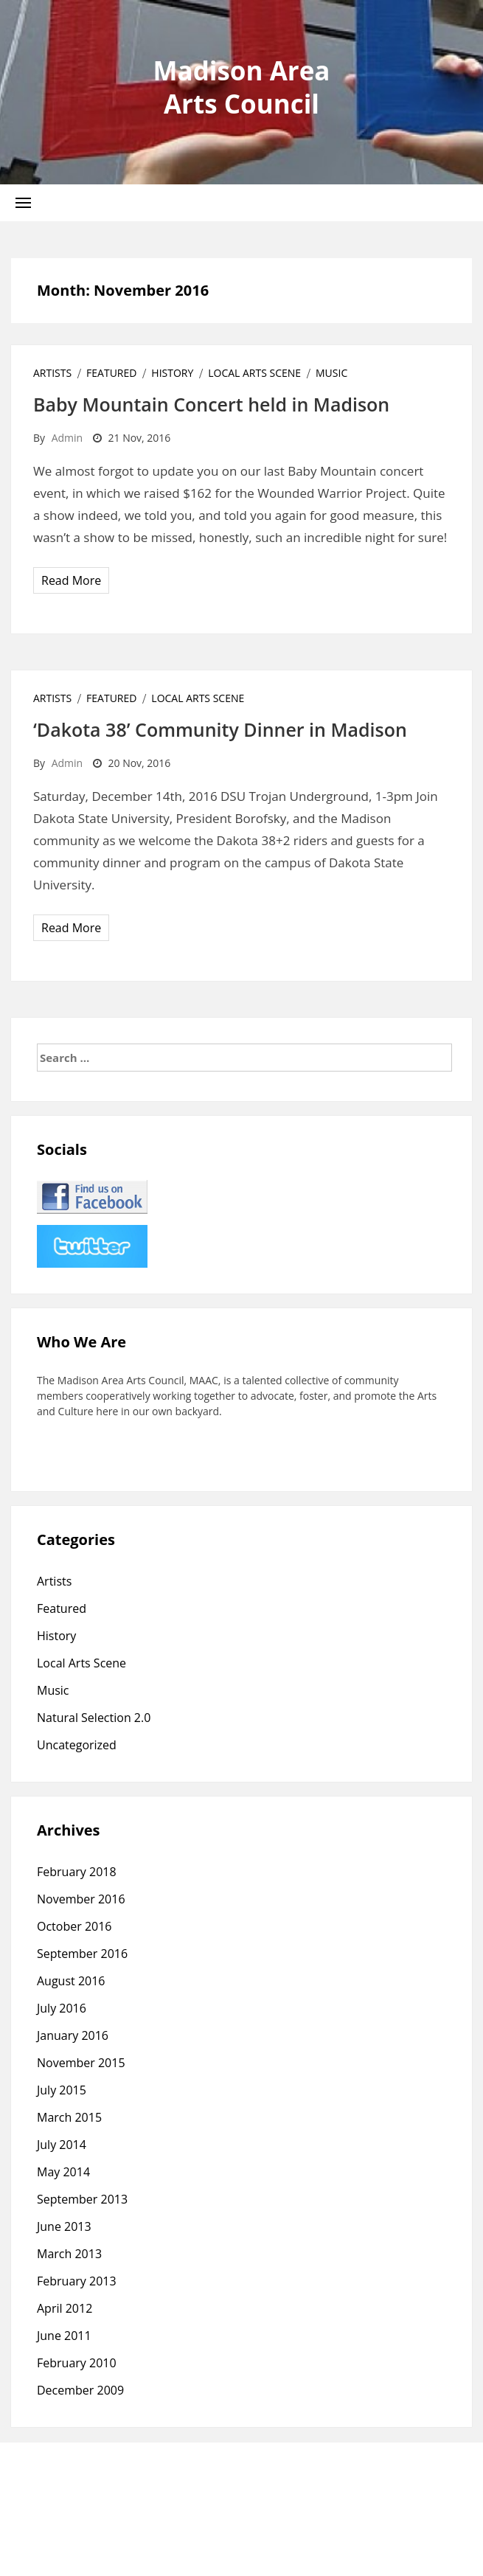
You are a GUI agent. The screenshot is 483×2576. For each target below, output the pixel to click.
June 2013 (64, 2226)
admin (67, 438)
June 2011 (64, 2335)
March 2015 (69, 2117)
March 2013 (69, 2254)
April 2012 (64, 2308)
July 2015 (61, 2090)
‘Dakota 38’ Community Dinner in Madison (220, 729)
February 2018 (77, 1872)
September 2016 (82, 1953)
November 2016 (81, 1899)
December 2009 (80, 2390)
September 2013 (82, 2199)
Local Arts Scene (254, 373)
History (172, 373)
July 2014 (61, 2144)
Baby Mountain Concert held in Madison (211, 404)
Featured (111, 373)
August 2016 (71, 1981)
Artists (52, 373)
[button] (23, 202)
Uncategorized (77, 1745)
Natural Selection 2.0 (93, 1717)
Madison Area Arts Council (241, 87)
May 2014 (63, 2172)
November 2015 (81, 2063)
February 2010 (77, 2363)
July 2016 (61, 2008)
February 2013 (77, 2281)
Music (331, 373)
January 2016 (72, 2035)
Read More (71, 580)
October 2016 (74, 1926)
